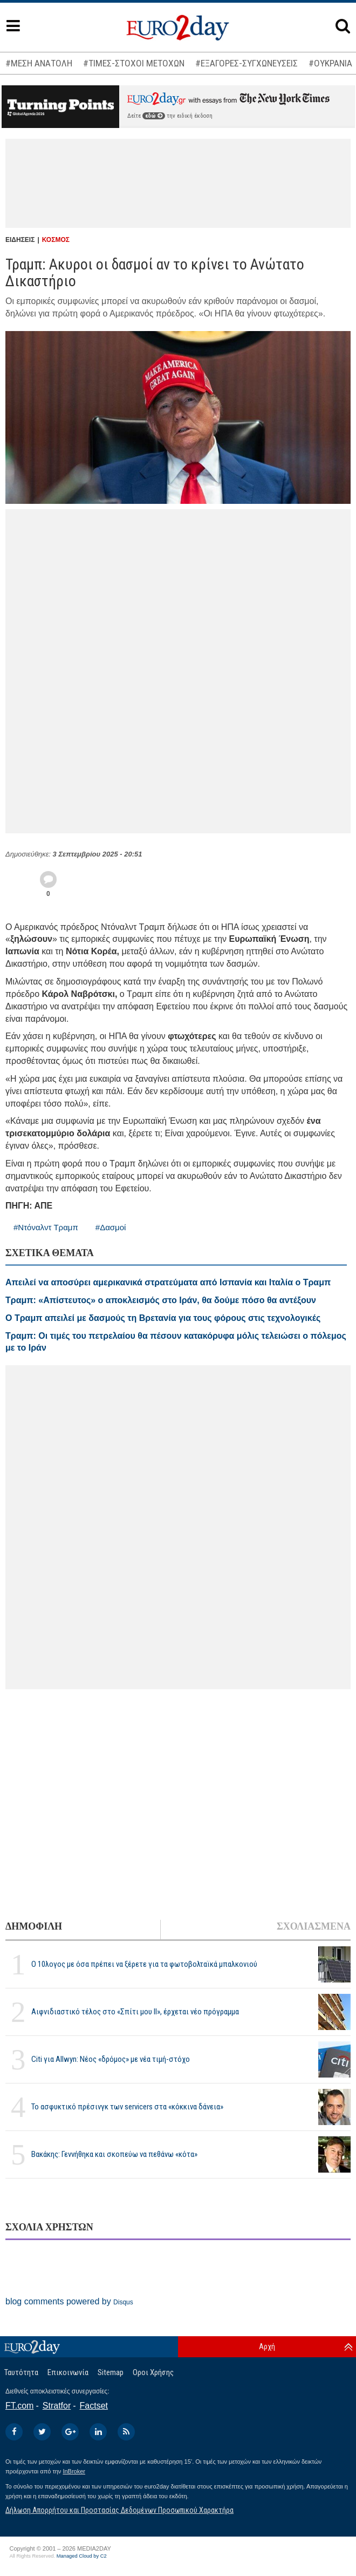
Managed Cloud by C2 (82, 2556)
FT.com (19, 2405)
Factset (94, 2405)
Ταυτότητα (21, 2372)
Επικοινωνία (67, 2372)
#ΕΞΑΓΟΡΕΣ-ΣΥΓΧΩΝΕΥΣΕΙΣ (246, 63)
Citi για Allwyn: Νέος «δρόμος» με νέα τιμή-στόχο (110, 2059)
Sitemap (111, 2372)
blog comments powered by (69, 2301)
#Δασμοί (110, 1227)
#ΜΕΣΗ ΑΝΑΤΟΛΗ (38, 63)
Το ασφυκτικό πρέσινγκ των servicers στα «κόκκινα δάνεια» (127, 2107)
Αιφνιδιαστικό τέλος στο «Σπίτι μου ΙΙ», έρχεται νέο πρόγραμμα (135, 2012)
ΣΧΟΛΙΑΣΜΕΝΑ (314, 1926)
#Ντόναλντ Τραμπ (45, 1227)
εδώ (153, 115)
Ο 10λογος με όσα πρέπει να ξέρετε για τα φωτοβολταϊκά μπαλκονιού (144, 1964)
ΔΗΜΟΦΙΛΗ (33, 1926)
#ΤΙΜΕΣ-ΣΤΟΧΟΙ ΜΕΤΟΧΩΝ (133, 63)
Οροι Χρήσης (153, 2372)
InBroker (74, 2471)
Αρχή (267, 2346)
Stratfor (57, 2405)
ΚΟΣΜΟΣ (56, 240)
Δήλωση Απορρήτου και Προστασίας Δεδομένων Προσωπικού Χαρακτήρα (119, 2510)
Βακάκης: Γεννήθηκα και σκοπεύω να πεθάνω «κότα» (114, 2154)
